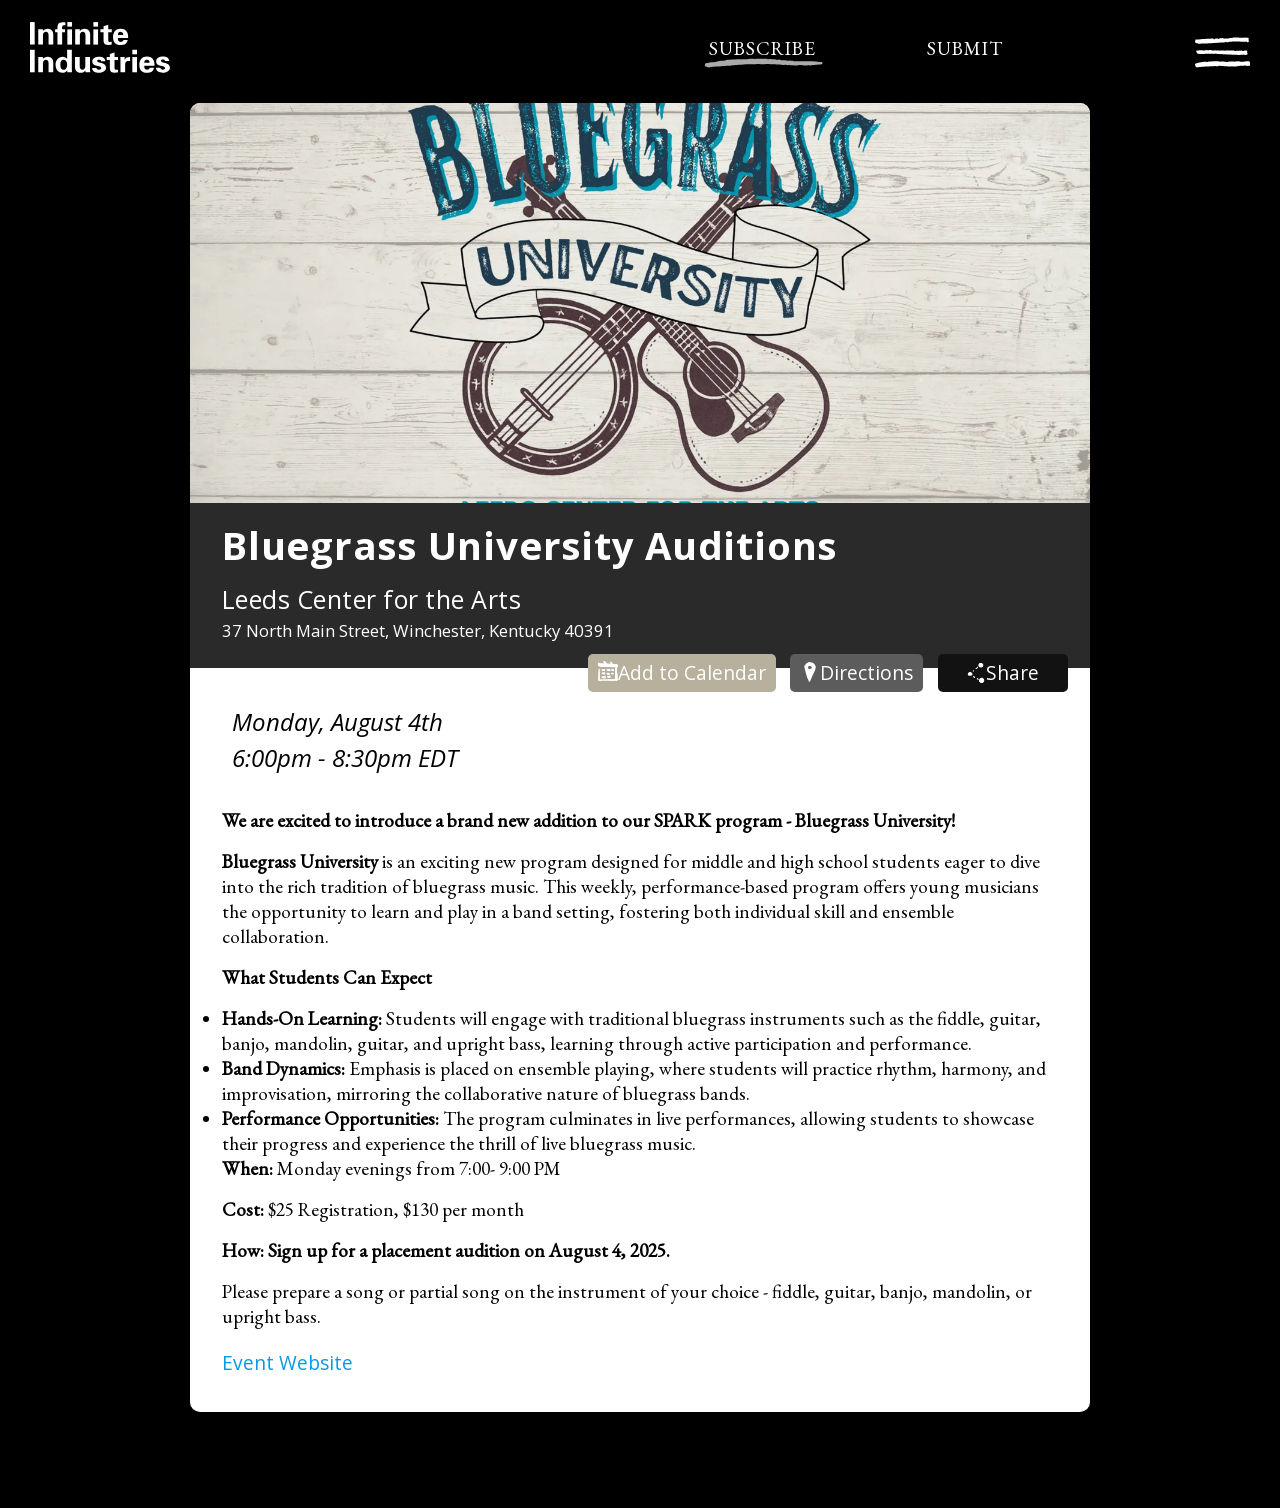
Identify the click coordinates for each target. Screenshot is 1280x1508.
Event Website (287, 1362)
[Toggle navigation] (1222, 49)
